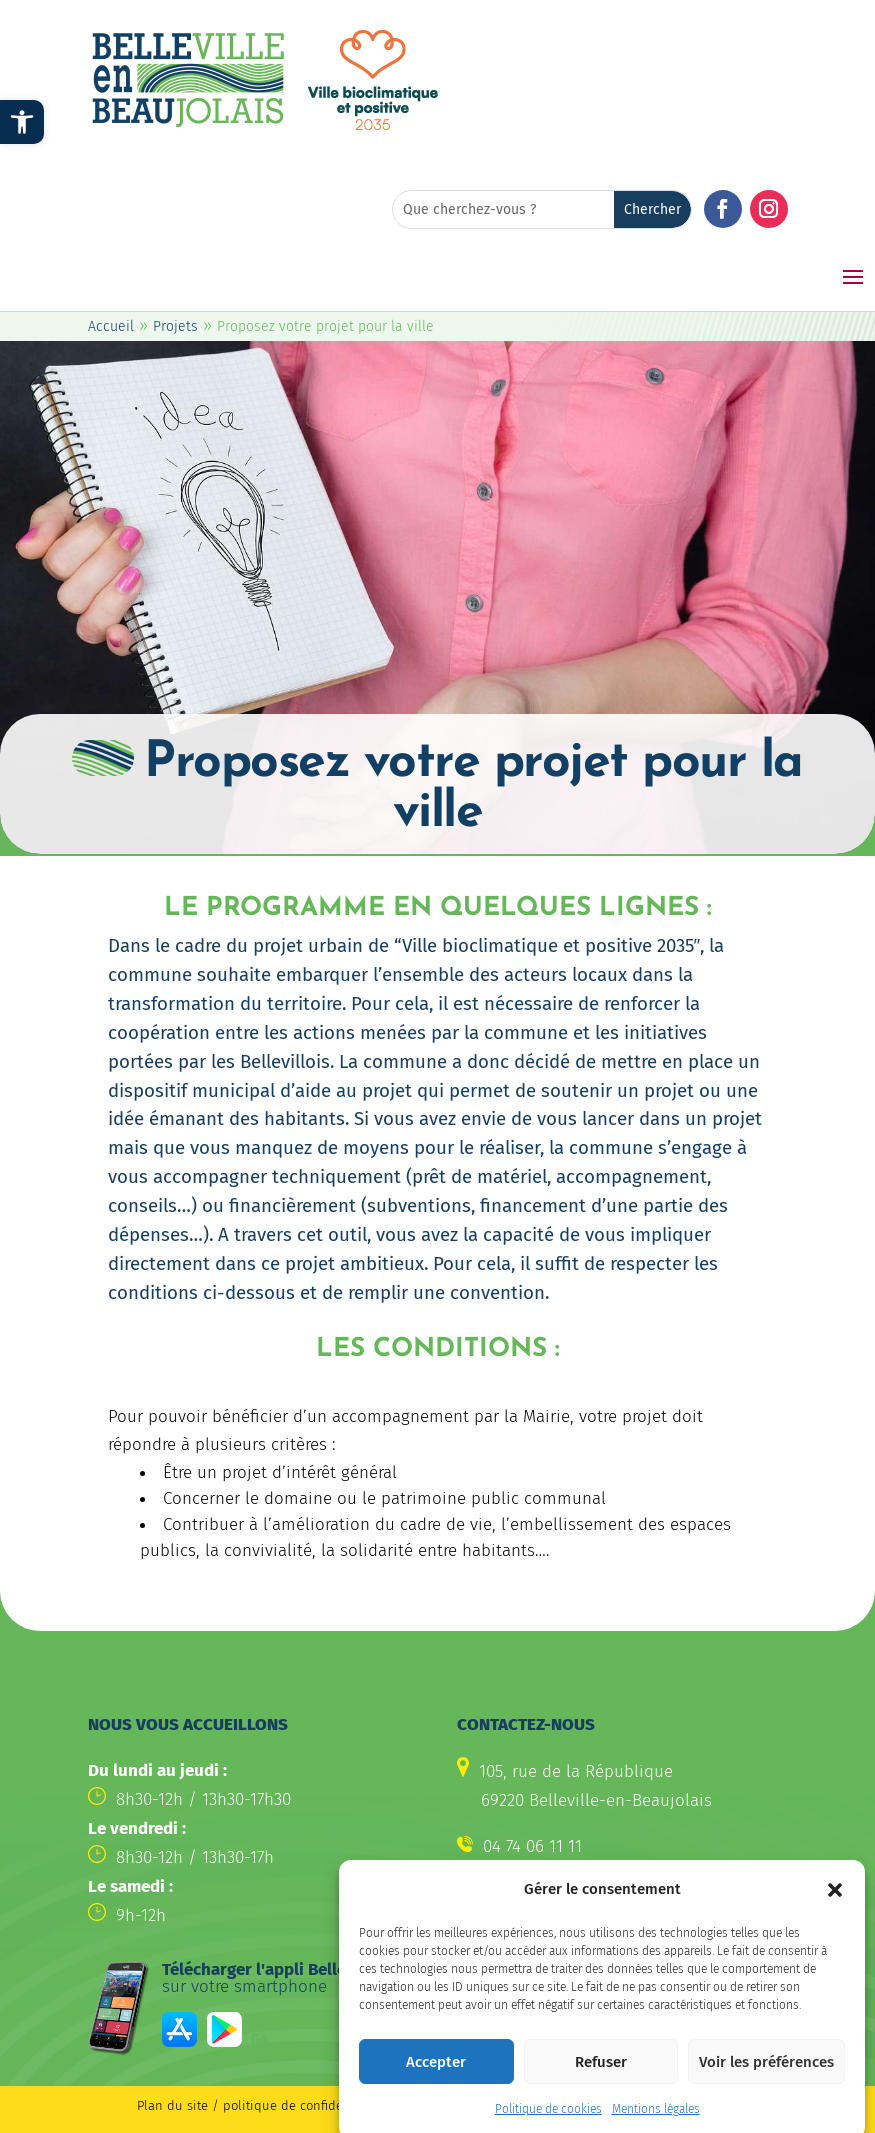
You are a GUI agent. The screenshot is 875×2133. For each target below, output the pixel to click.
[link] (22, 122)
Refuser (601, 2086)
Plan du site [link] (172, 2105)
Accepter (436, 2086)
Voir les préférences (766, 2086)
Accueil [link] (111, 326)
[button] (835, 1915)
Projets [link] (175, 326)
